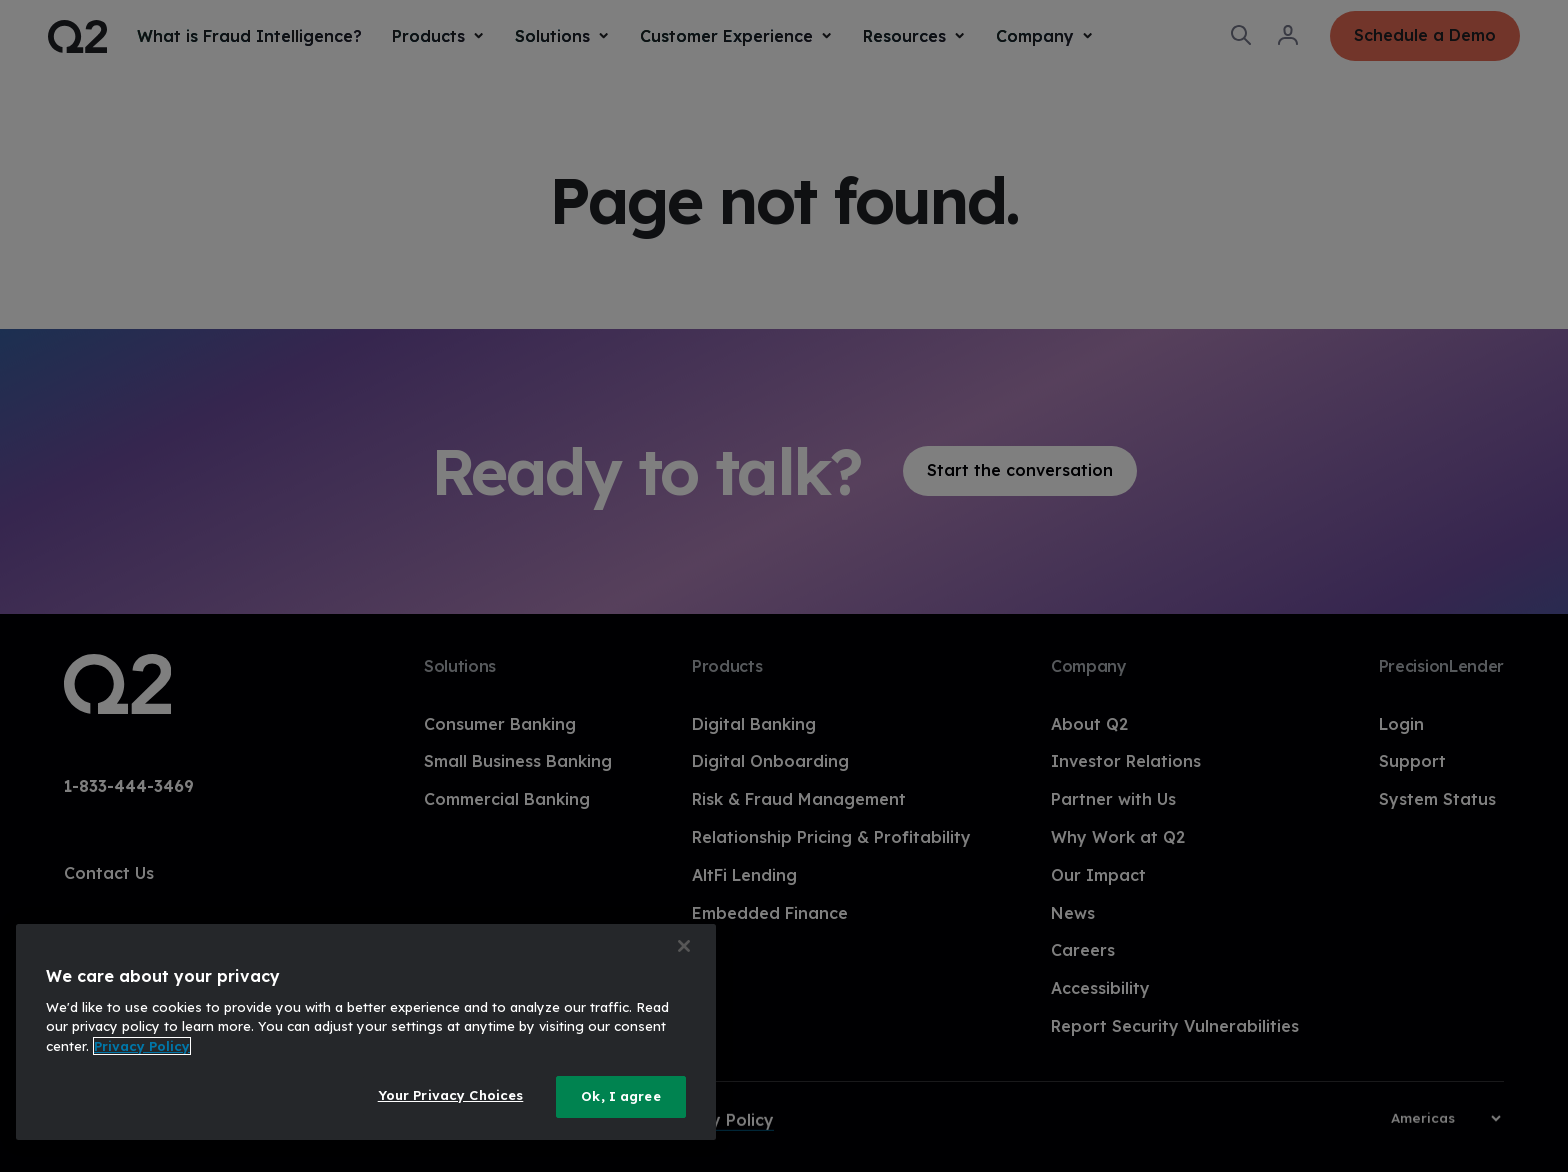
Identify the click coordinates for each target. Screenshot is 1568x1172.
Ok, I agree (620, 1096)
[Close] (684, 946)
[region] (366, 1032)
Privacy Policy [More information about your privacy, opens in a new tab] (142, 1046)
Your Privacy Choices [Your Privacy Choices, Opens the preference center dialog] (451, 1095)
